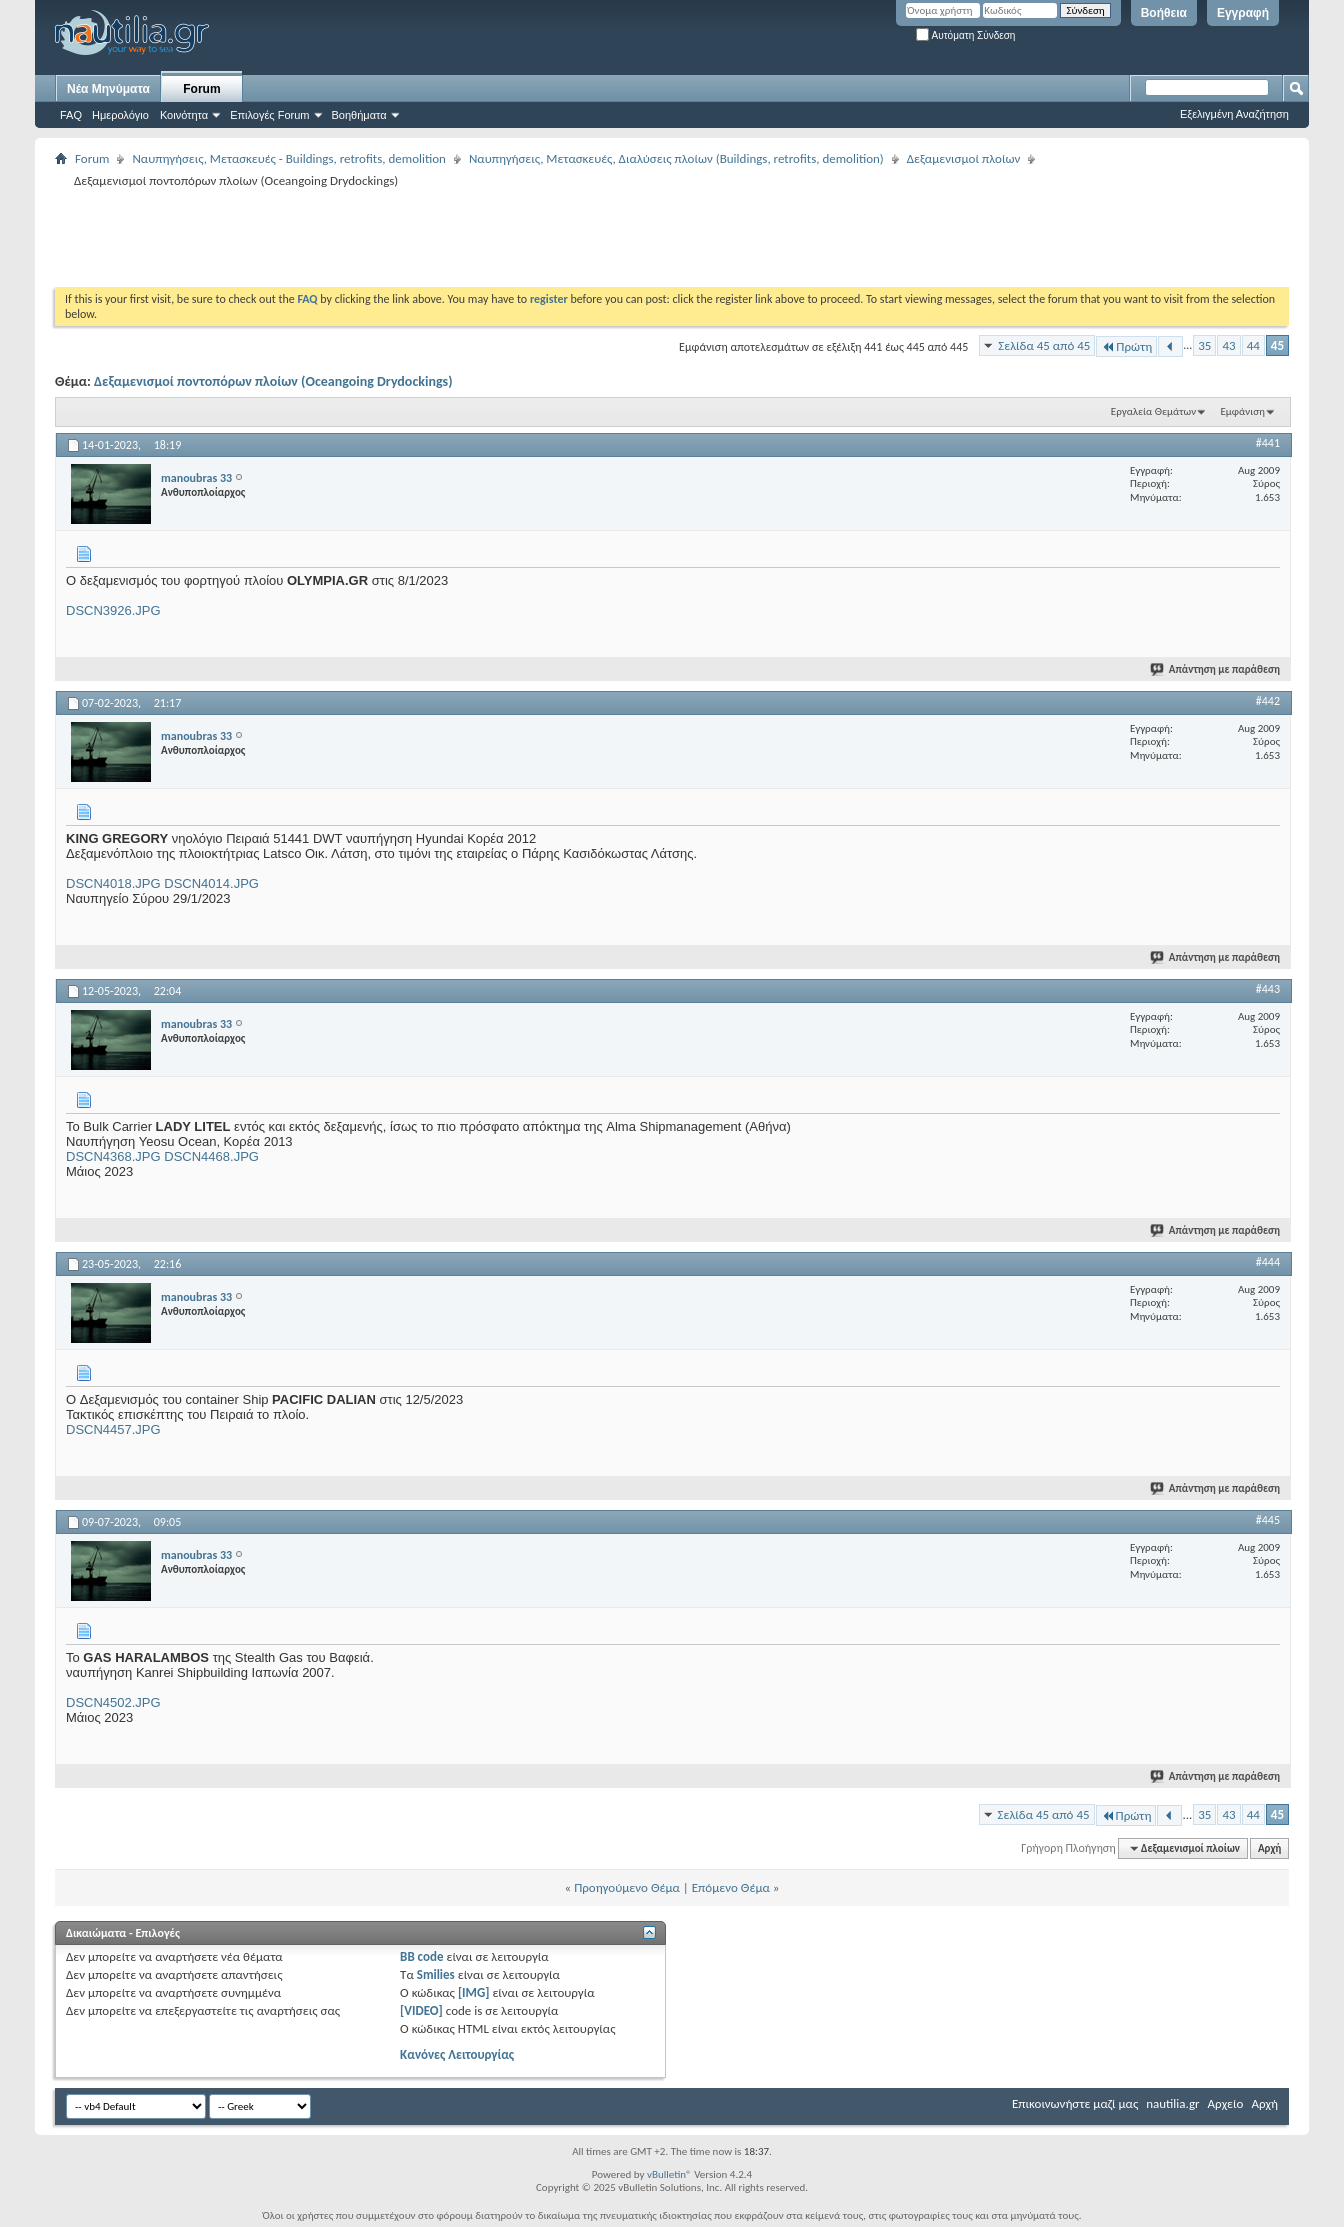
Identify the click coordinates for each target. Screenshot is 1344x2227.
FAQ (71, 115)
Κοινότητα (184, 115)
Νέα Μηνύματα (108, 89)
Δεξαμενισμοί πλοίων (964, 158)
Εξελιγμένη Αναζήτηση (1234, 114)
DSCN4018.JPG (113, 883)
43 (1228, 345)
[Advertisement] (419, 237)
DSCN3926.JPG (113, 610)
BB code (421, 1956)
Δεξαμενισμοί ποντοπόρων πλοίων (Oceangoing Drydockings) (273, 381)
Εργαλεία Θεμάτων (1153, 411)
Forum (201, 89)
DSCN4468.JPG (211, 1156)
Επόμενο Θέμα (731, 1887)
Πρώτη (1126, 346)
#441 (1268, 443)
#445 (1268, 1520)
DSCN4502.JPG (113, 1702)
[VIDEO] (421, 2010)
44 (1253, 345)
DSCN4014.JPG (211, 883)
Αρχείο (1226, 2103)
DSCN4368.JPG (113, 1156)
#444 (1268, 1262)
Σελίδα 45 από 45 (1044, 345)
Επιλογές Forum (269, 115)
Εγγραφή (1243, 13)
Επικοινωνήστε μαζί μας (1075, 2103)
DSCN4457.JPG (113, 1429)
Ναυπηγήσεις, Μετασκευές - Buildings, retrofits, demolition (289, 158)
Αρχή (1269, 1848)
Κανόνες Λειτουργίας (457, 2054)
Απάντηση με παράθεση (1216, 669)
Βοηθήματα (359, 115)
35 (1204, 345)
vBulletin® (669, 2174)
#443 (1268, 989)
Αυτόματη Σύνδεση (965, 35)
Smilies (436, 1974)
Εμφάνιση (1242, 411)
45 (1277, 345)
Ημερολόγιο (120, 115)
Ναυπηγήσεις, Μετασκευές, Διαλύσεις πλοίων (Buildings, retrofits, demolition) (676, 158)
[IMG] (474, 1992)
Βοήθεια (1164, 13)
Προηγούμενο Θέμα (627, 1887)
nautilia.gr (1172, 2103)
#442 (1268, 701)
